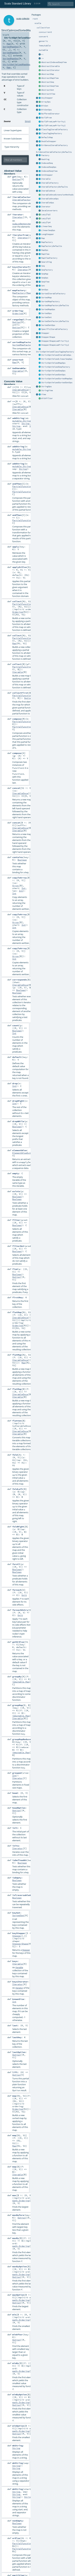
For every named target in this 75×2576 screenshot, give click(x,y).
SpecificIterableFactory (54, 329)
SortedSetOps (48, 325)
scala (18, 18)
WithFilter (47, 398)
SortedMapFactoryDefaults (55, 305)
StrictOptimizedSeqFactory (55, 367)
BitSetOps (46, 110)
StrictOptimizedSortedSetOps (56, 382)
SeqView (45, 282)
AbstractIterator (50, 70)
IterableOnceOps (50, 199)
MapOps (44, 250)
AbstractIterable (50, 66)
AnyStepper (47, 98)
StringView (47, 390)
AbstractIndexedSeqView (54, 62)
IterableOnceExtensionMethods (57, 195)
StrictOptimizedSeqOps (53, 371)
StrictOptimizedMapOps (53, 363)
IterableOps (47, 202)
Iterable (45, 179)
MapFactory (47, 242)
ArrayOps (45, 102)
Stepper (45, 333)
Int (23, 888)
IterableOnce (48, 191)
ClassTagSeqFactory (51, 133)
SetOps (44, 289)
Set (43, 286)
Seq (43, 266)
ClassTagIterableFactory (54, 129)
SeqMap (44, 274)
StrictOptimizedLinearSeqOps (56, 359)
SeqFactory (47, 270)
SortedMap (46, 297)
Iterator (45, 206)
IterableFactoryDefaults (54, 187)
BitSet (44, 106)
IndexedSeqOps (48, 167)
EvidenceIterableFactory (54, 145)
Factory (45, 155)
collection (26, 18)
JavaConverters (49, 210)
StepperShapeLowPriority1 (55, 341)
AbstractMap (47, 74)
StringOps (46, 386)
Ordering (17, 313)
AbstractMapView (50, 78)
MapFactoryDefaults (51, 246)
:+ (42, 58)
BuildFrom (46, 117)
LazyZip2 (45, 214)
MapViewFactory (49, 258)
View (43, 394)
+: (42, 54)
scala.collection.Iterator (23, 223)
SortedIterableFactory (53, 293)
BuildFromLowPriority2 (53, 125)
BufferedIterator (50, 114)
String (25, 423)
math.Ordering (20, 2200)
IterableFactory (50, 183)
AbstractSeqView (50, 86)
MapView (45, 254)
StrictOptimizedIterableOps (56, 355)
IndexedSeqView (49, 171)
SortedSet (46, 317)
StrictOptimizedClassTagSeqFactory (55, 352)
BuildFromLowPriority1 (53, 121)
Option (16, 179)
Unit (24, 1595)
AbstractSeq (47, 82)
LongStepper (47, 234)
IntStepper (47, 175)
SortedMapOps (48, 309)
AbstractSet (47, 90)
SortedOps (46, 313)
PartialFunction (22, 486)
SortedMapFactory (50, 301)
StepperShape (48, 337)
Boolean (22, 860)
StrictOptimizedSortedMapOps (56, 378)
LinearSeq (46, 226)
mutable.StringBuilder (26, 420)
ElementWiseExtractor (25, 1153)
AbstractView (48, 94)
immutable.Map (20, 1681)
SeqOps (44, 278)
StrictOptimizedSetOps (53, 374)
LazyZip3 (45, 218)
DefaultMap (47, 137)
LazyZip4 (45, 222)
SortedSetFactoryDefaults (55, 321)
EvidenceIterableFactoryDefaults (54, 152)
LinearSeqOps (48, 230)
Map (43, 238)
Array (15, 885)
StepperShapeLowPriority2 (55, 345)
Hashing (45, 159)
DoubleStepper (48, 141)
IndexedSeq (47, 163)
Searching (46, 262)
